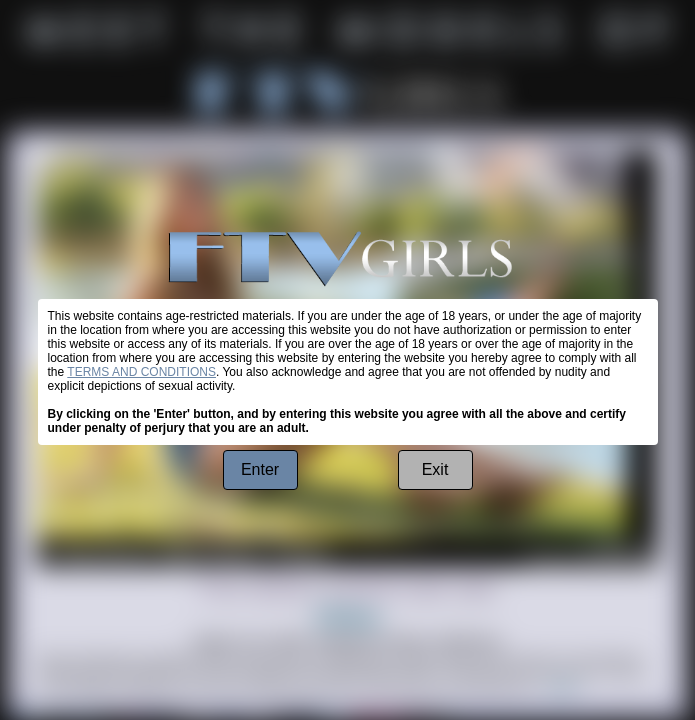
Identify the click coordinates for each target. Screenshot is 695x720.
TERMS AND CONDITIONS (141, 372)
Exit (435, 469)
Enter (260, 469)
